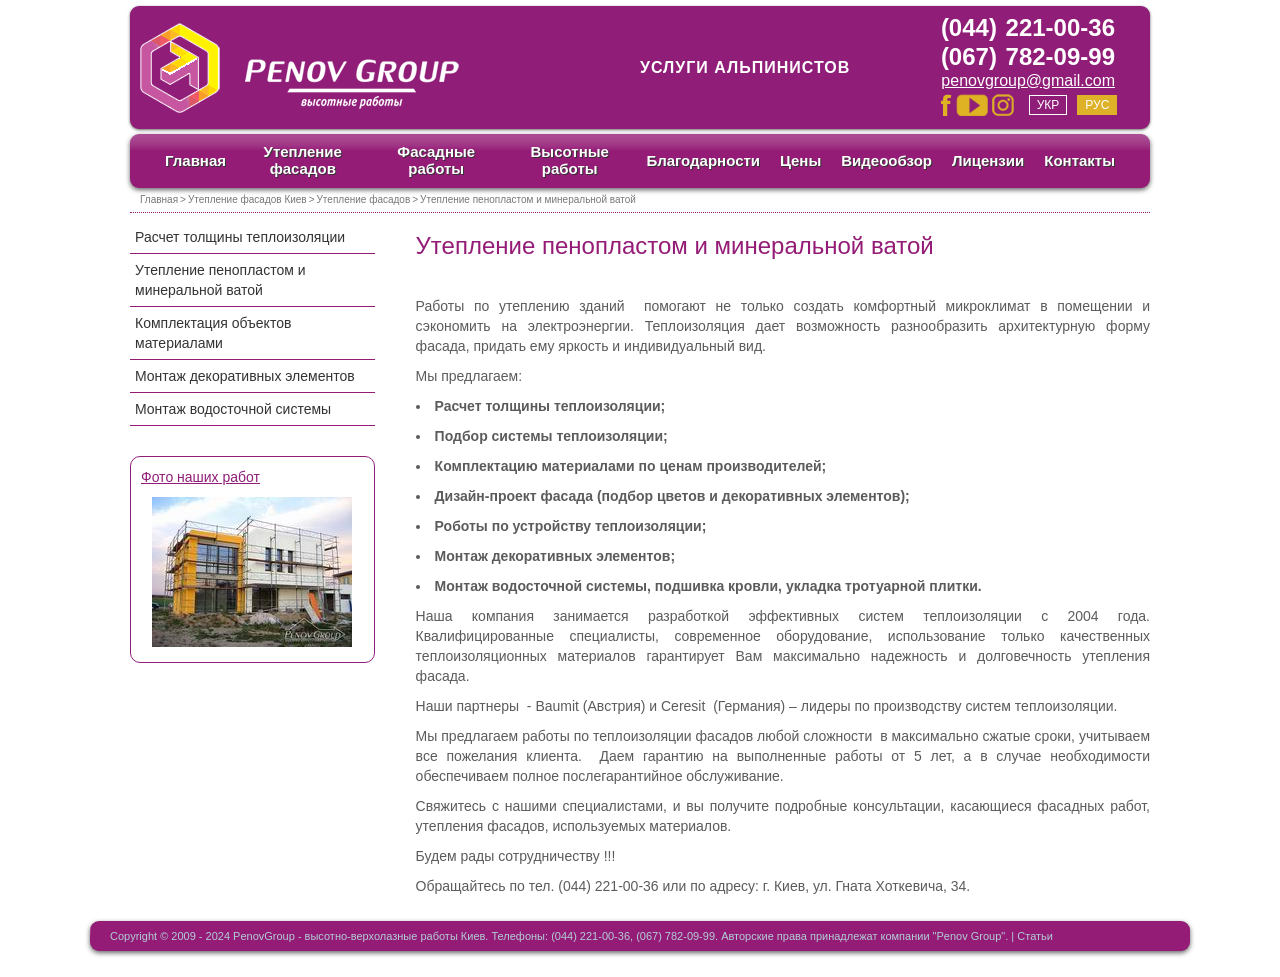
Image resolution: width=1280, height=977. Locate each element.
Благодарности (703, 160)
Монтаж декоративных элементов (245, 376)
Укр (1048, 105)
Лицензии (988, 160)
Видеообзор (886, 160)
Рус (1097, 105)
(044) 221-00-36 (1028, 27)
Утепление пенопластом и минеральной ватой (220, 280)
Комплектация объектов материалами (213, 333)
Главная (195, 160)
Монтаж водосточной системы (233, 409)
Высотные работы (570, 160)
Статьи (1035, 936)
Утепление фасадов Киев (247, 199)
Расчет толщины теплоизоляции (240, 237)
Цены (800, 160)
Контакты (1079, 160)
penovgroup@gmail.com (1028, 80)
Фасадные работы (436, 160)
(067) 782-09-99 (1028, 56)
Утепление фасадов (303, 160)
